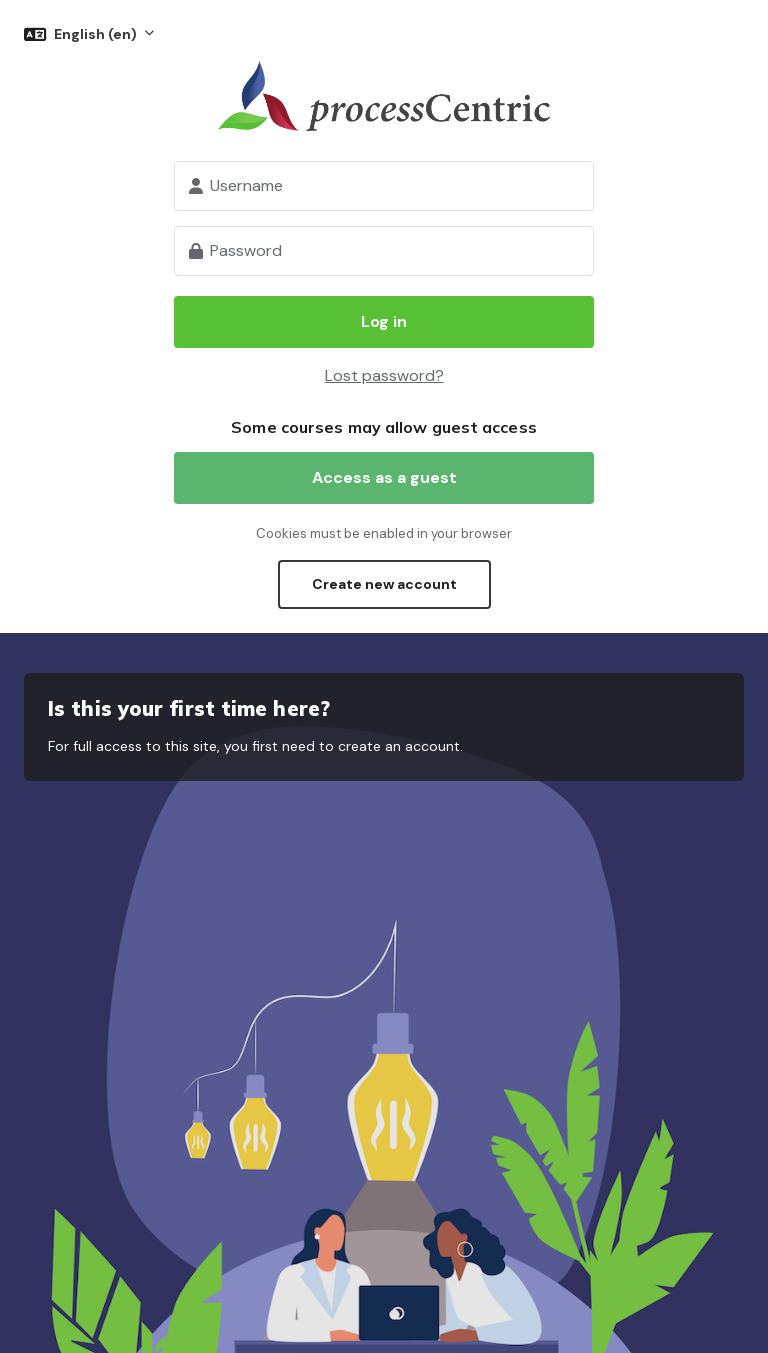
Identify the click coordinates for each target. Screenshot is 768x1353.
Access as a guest (384, 477)
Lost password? (384, 375)
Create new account (384, 584)
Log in (384, 321)
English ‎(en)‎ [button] (97, 34)
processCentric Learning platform (384, 96)
